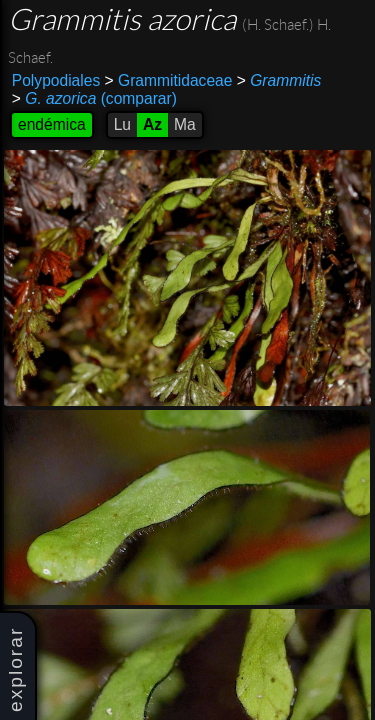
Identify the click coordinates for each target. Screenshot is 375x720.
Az (152, 124)
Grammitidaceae (169, 80)
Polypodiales (56, 80)
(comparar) (94, 99)
